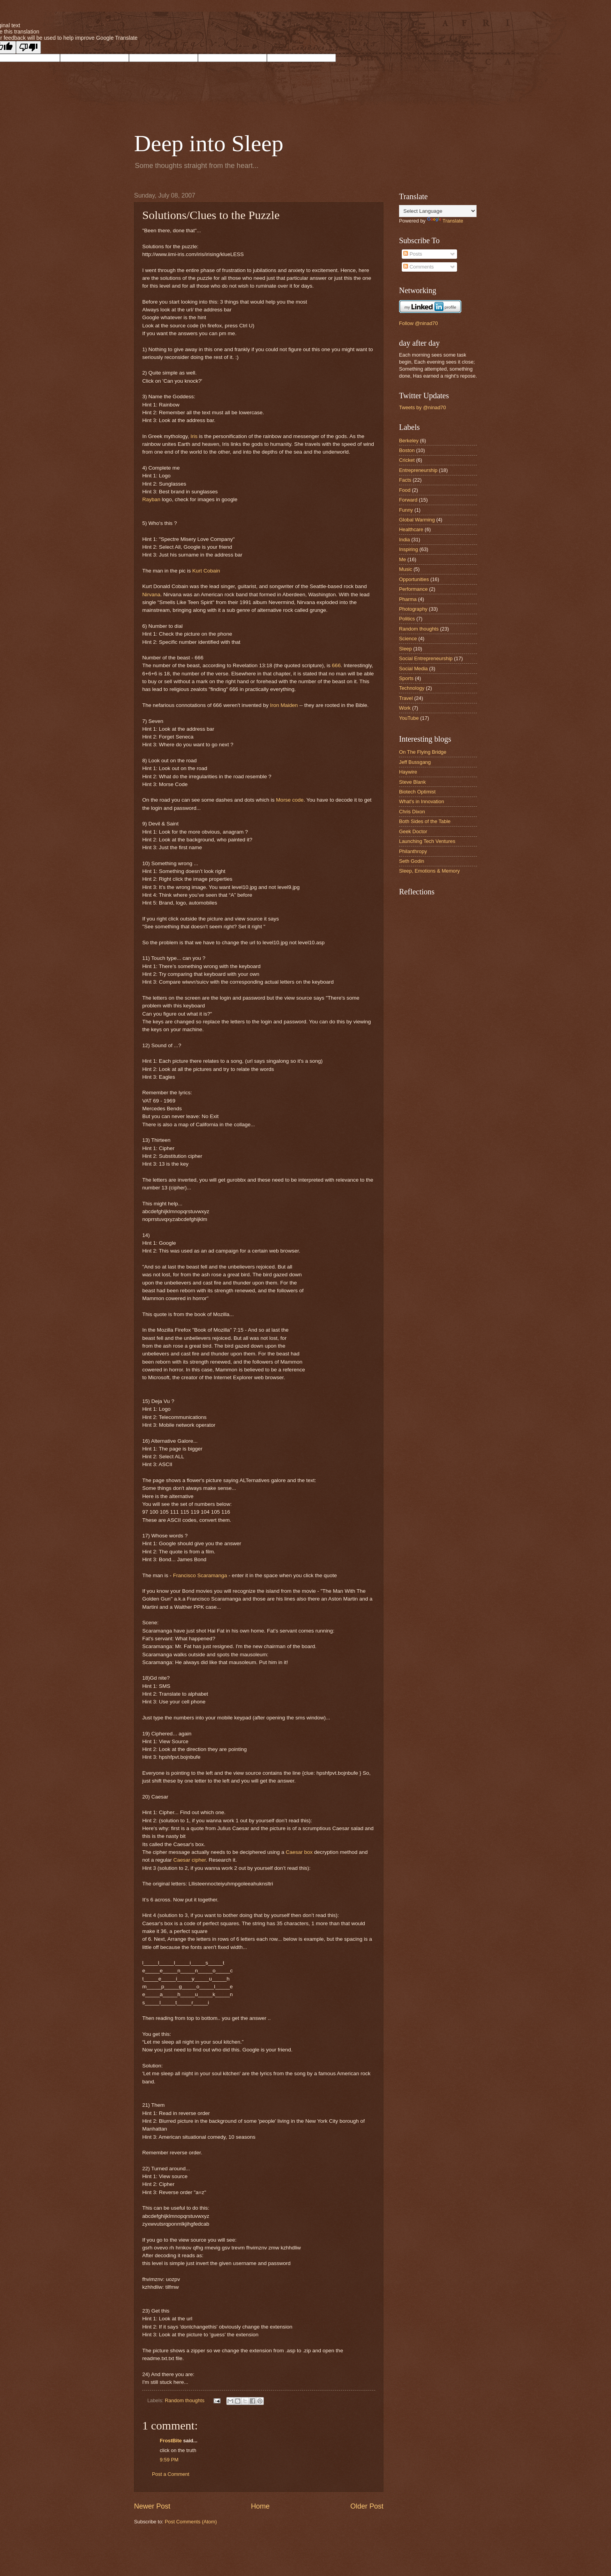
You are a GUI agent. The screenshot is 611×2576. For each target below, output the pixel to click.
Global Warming (417, 520)
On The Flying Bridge (422, 752)
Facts (405, 480)
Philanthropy (413, 851)
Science (408, 638)
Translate (445, 221)
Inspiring (408, 549)
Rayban (152, 499)
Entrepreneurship (418, 470)
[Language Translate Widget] (438, 211)
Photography (413, 609)
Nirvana (151, 594)
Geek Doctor (413, 831)
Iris (195, 436)
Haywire (408, 772)
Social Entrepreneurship (425, 658)
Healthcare (411, 529)
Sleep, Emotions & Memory (429, 871)
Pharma (408, 599)
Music (405, 569)
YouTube (409, 718)
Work (405, 708)
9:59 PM (169, 2460)
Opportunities (414, 579)
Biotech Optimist (417, 792)
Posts (412, 254)
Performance (413, 589)
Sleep (405, 649)
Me (402, 559)
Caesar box (299, 1852)
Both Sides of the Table (424, 821)
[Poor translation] (28, 47)
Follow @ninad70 (418, 323)
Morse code (290, 800)
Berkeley (409, 440)
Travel (406, 698)
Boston (407, 450)
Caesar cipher (189, 1860)
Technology (411, 688)
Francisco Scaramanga (200, 1575)
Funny (406, 510)
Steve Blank (412, 782)
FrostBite (171, 2440)
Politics (407, 619)
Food (404, 490)
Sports (406, 678)
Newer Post (152, 2506)
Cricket (407, 460)
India (404, 539)
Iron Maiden (284, 705)
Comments (418, 267)
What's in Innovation (421, 801)
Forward (408, 500)
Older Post (366, 2506)
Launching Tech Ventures (427, 841)
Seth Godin (411, 861)
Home (260, 2506)
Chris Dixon (412, 811)
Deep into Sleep (208, 143)
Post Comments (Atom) (191, 2522)
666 (336, 665)
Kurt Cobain (206, 571)
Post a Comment (170, 2474)
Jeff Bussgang (415, 762)
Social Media (413, 668)
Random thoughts (185, 2400)
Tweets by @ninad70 (422, 407)
